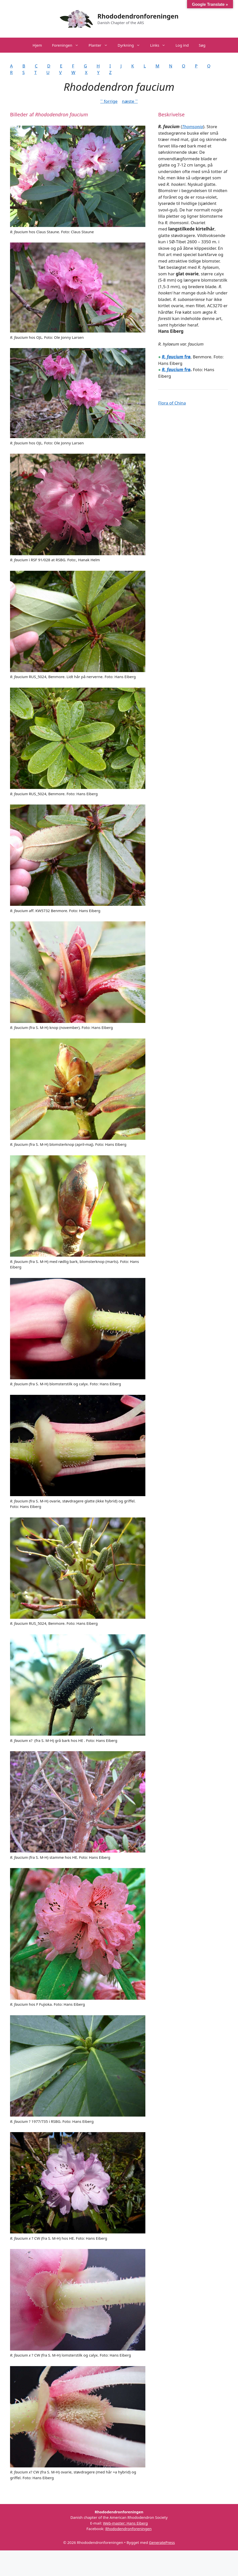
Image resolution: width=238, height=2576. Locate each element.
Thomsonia (192, 126)
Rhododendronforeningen (137, 16)
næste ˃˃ (130, 101)
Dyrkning (131, 45)
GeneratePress (162, 2542)
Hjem (37, 45)
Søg (202, 45)
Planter (101, 45)
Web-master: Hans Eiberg (125, 2523)
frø (176, 357)
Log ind (182, 45)
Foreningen (68, 45)
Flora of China (172, 403)
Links (160, 45)
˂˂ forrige (108, 101)
